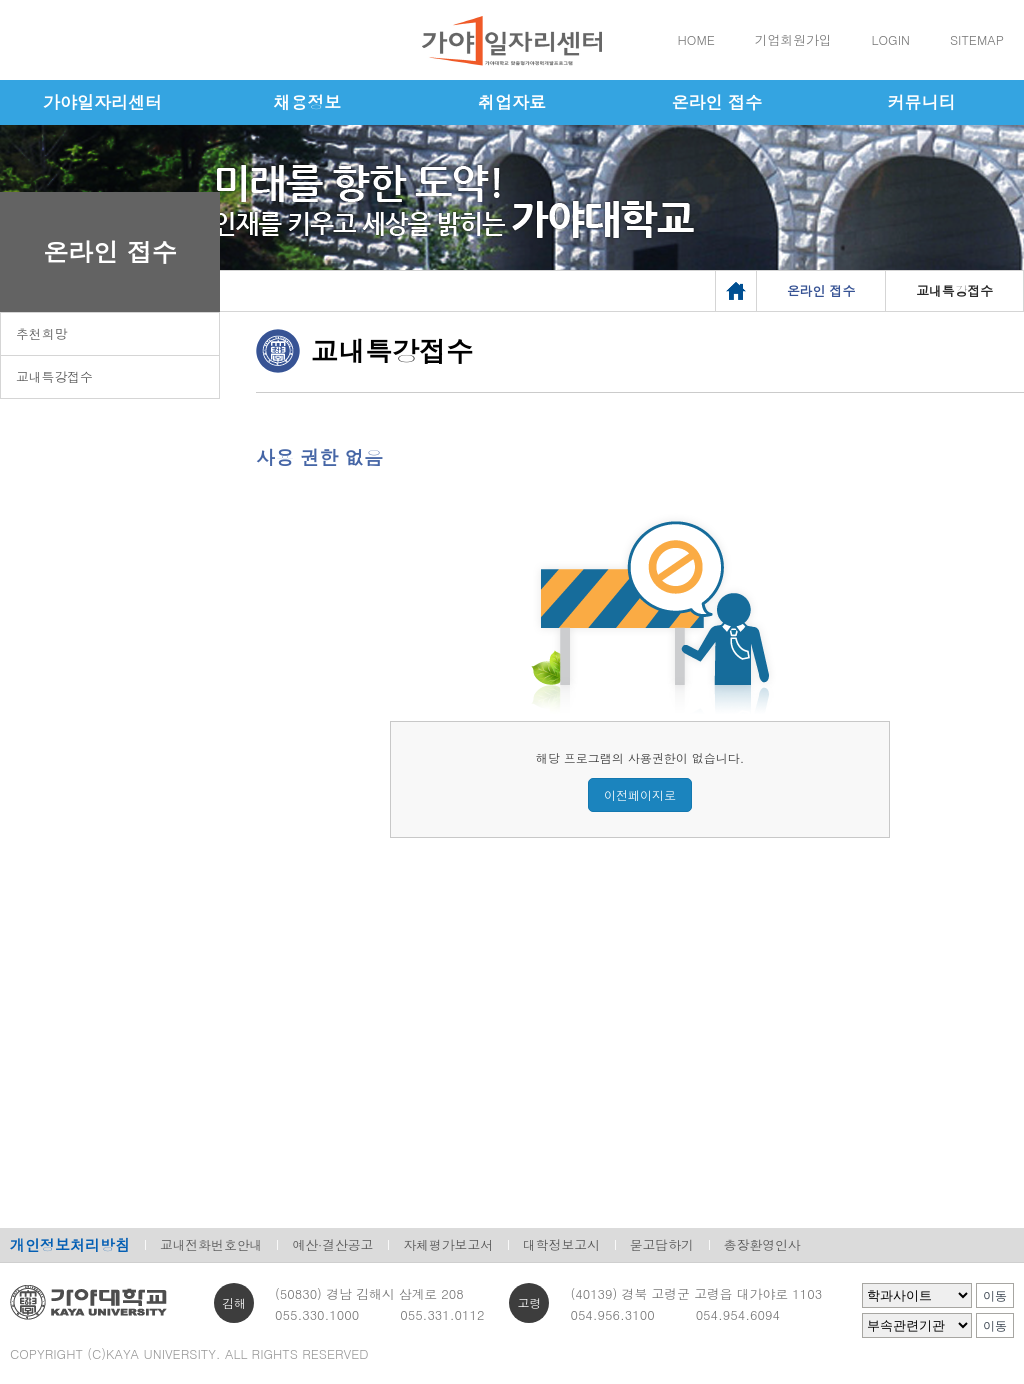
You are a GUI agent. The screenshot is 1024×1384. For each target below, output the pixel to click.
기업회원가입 (793, 39)
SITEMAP (977, 39)
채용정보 (307, 102)
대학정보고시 (561, 1244)
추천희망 (41, 333)
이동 (995, 1296)
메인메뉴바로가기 (0, 0)
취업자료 (512, 102)
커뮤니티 (922, 102)
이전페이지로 (640, 794)
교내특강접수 (54, 376)
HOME (696, 39)
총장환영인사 (762, 1244)
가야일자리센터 (102, 102)
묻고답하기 (662, 1244)
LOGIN (891, 39)
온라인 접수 (716, 102)
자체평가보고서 (448, 1244)
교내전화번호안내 (211, 1244)
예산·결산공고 (332, 1244)
